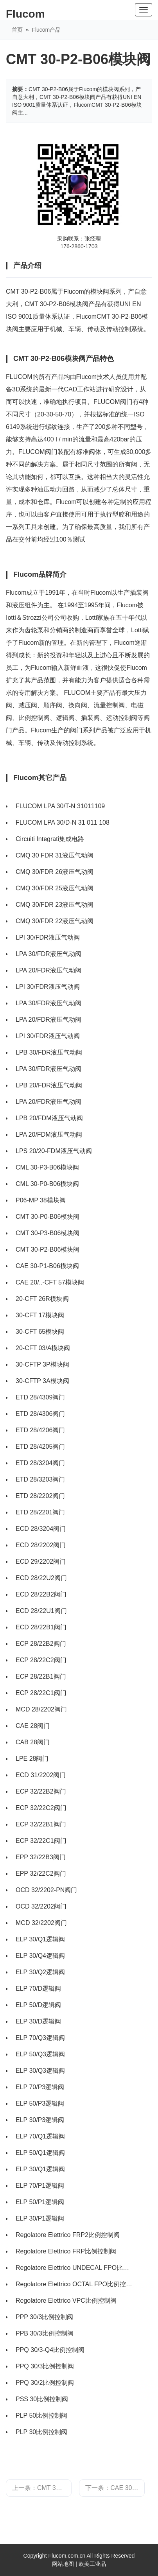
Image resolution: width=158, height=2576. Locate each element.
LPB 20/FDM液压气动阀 (49, 1118)
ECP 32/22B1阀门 (41, 1824)
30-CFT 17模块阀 (40, 1315)
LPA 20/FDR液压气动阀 (48, 970)
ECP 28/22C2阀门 (41, 1660)
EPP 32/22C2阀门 (41, 1873)
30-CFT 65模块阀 (40, 1331)
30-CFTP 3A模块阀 (42, 1381)
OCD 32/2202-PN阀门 (46, 1890)
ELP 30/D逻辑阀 (38, 2021)
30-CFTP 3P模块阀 (42, 1364)
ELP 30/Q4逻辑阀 (40, 1955)
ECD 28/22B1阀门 (41, 1627)
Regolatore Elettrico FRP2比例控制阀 (68, 2235)
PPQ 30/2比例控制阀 (45, 2382)
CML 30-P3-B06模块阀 (47, 1167)
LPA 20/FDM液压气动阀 (49, 1134)
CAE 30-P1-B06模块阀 (47, 1266)
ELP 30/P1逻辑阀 (40, 2218)
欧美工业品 (92, 2564)
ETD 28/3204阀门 (40, 1463)
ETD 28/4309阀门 (40, 1397)
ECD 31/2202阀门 (41, 1775)
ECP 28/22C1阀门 (41, 1693)
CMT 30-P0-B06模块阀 (47, 1216)
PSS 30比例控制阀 (42, 2399)
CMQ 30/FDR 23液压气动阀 (54, 904)
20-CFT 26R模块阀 (42, 1298)
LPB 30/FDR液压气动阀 (49, 1052)
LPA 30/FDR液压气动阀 (48, 954)
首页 (17, 30)
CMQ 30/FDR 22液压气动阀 (54, 921)
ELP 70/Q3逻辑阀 (40, 2037)
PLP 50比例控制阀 (41, 2415)
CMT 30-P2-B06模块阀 (47, 1249)
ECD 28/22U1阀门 (41, 1610)
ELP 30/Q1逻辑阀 (40, 1939)
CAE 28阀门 (33, 1725)
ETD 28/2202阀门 (40, 1496)
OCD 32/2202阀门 (41, 1906)
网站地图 (63, 2564)
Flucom (25, 14)
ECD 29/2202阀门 (41, 1561)
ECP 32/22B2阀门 (41, 1791)
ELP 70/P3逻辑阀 (40, 2087)
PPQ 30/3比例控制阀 (45, 2366)
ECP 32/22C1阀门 (41, 1840)
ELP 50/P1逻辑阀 (40, 2202)
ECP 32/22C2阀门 (41, 1808)
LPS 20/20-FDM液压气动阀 (54, 1151)
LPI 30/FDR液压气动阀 (48, 937)
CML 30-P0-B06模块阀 (47, 1183)
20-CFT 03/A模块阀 (43, 1348)
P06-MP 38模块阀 (41, 1200)
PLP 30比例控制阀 (41, 2432)
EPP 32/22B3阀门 (41, 1857)
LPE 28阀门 (32, 1758)
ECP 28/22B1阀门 (41, 1676)
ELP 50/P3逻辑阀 (40, 2103)
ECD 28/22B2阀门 (41, 1594)
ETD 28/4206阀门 (40, 1430)
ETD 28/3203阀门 (40, 1479)
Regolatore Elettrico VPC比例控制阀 (66, 2300)
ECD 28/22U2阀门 (41, 1578)
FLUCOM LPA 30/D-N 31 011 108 (63, 822)
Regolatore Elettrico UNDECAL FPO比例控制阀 (75, 2267)
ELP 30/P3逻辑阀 (40, 2120)
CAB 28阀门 (33, 1742)
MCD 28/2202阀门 (41, 1709)
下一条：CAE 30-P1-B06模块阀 (115, 2488)
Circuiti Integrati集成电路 (50, 839)
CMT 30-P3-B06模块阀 (47, 1233)
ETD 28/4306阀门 (40, 1413)
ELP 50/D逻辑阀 (38, 2005)
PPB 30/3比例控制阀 (45, 2333)
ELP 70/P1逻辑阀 (40, 2185)
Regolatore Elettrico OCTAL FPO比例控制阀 (75, 2284)
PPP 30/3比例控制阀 (44, 2317)
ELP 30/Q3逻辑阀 (40, 2070)
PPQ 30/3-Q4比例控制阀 (50, 2349)
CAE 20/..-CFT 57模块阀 (50, 1282)
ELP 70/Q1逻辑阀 (40, 2136)
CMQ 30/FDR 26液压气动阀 (54, 871)
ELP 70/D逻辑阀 (38, 1988)
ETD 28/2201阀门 (40, 1512)
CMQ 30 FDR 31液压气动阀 (54, 855)
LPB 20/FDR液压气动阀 (49, 1085)
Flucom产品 (46, 30)
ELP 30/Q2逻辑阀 (40, 1972)
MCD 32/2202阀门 (41, 1922)
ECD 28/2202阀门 (41, 1545)
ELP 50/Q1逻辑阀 (40, 2152)
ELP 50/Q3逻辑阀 (40, 2054)
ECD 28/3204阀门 (41, 1528)
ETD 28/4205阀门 (40, 1446)
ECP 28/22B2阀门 (41, 1643)
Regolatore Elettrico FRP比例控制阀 (66, 2251)
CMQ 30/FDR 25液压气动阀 (54, 888)
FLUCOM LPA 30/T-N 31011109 (60, 806)
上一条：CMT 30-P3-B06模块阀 (42, 2488)
